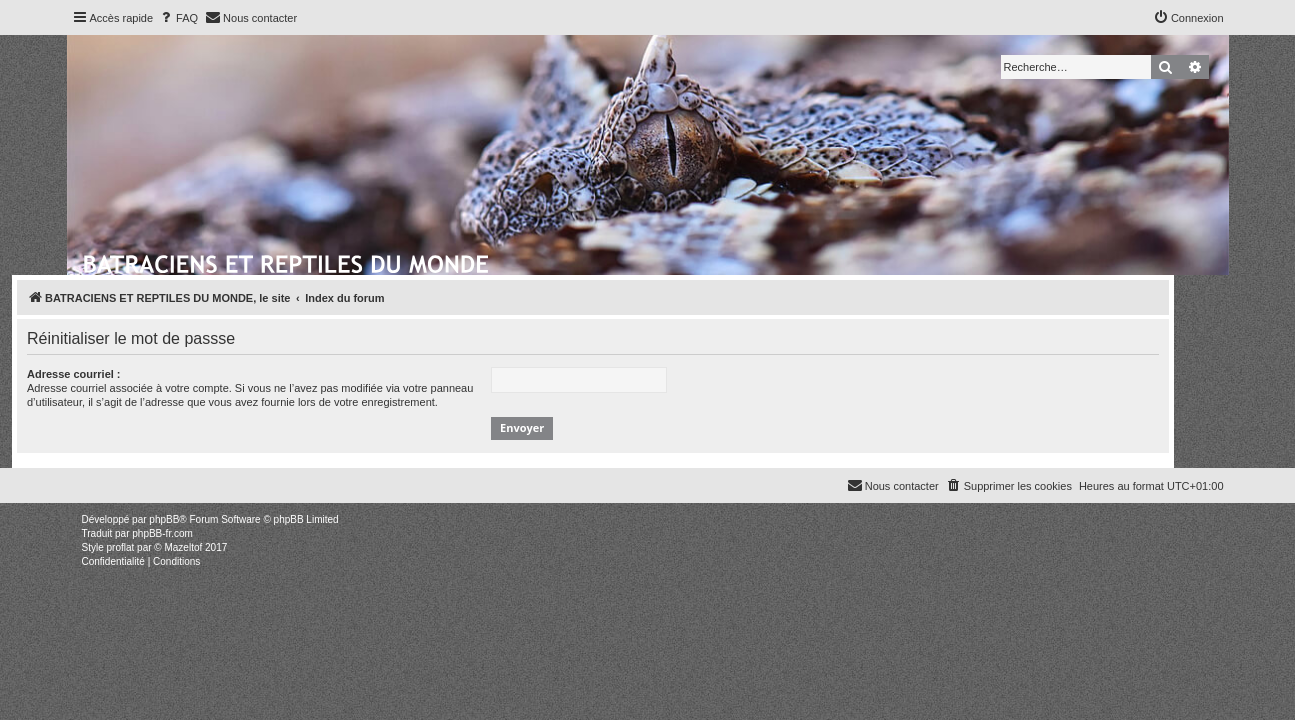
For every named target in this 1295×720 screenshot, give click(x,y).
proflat (121, 547)
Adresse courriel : (129, 374)
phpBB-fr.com (162, 533)
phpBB (164, 519)
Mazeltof (183, 547)
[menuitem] (178, 18)
